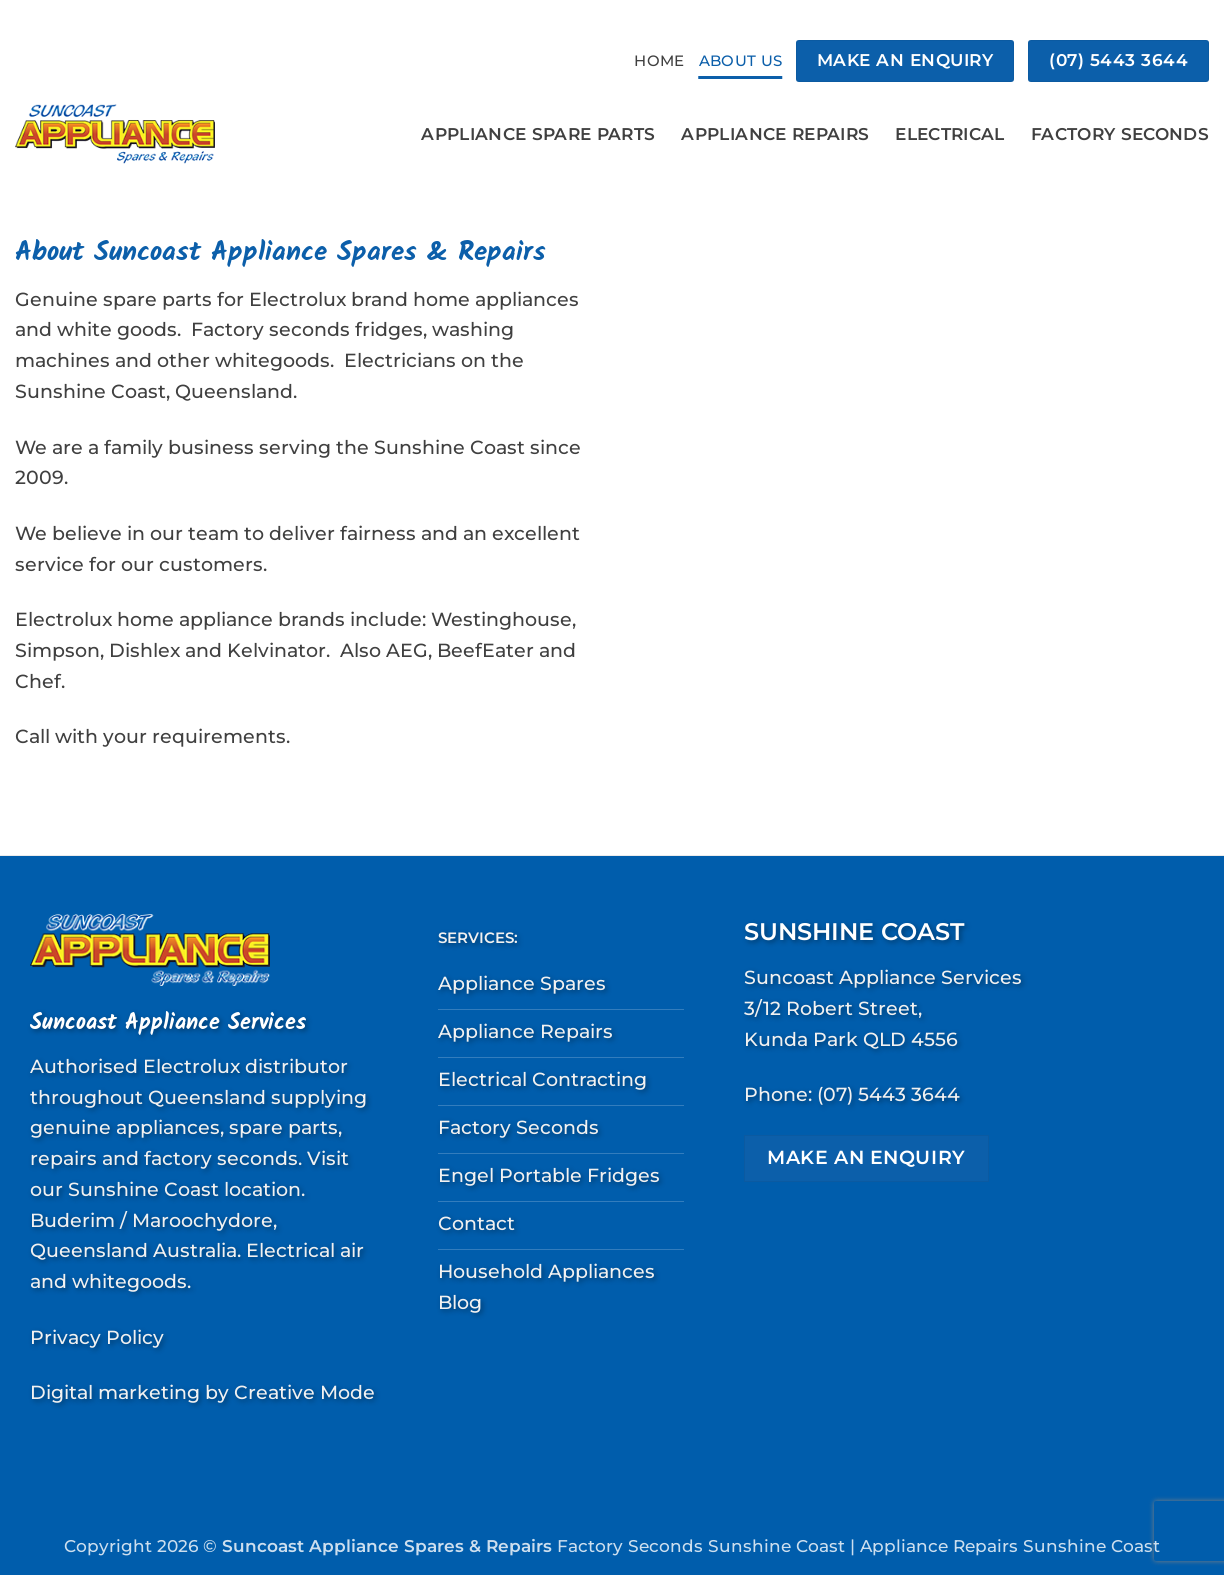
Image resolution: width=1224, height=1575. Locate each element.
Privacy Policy (97, 1337)
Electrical (949, 133)
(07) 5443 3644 (888, 1094)
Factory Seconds (1120, 133)
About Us (740, 60)
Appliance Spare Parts (538, 133)
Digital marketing (115, 1392)
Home (659, 60)
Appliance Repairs (775, 133)
